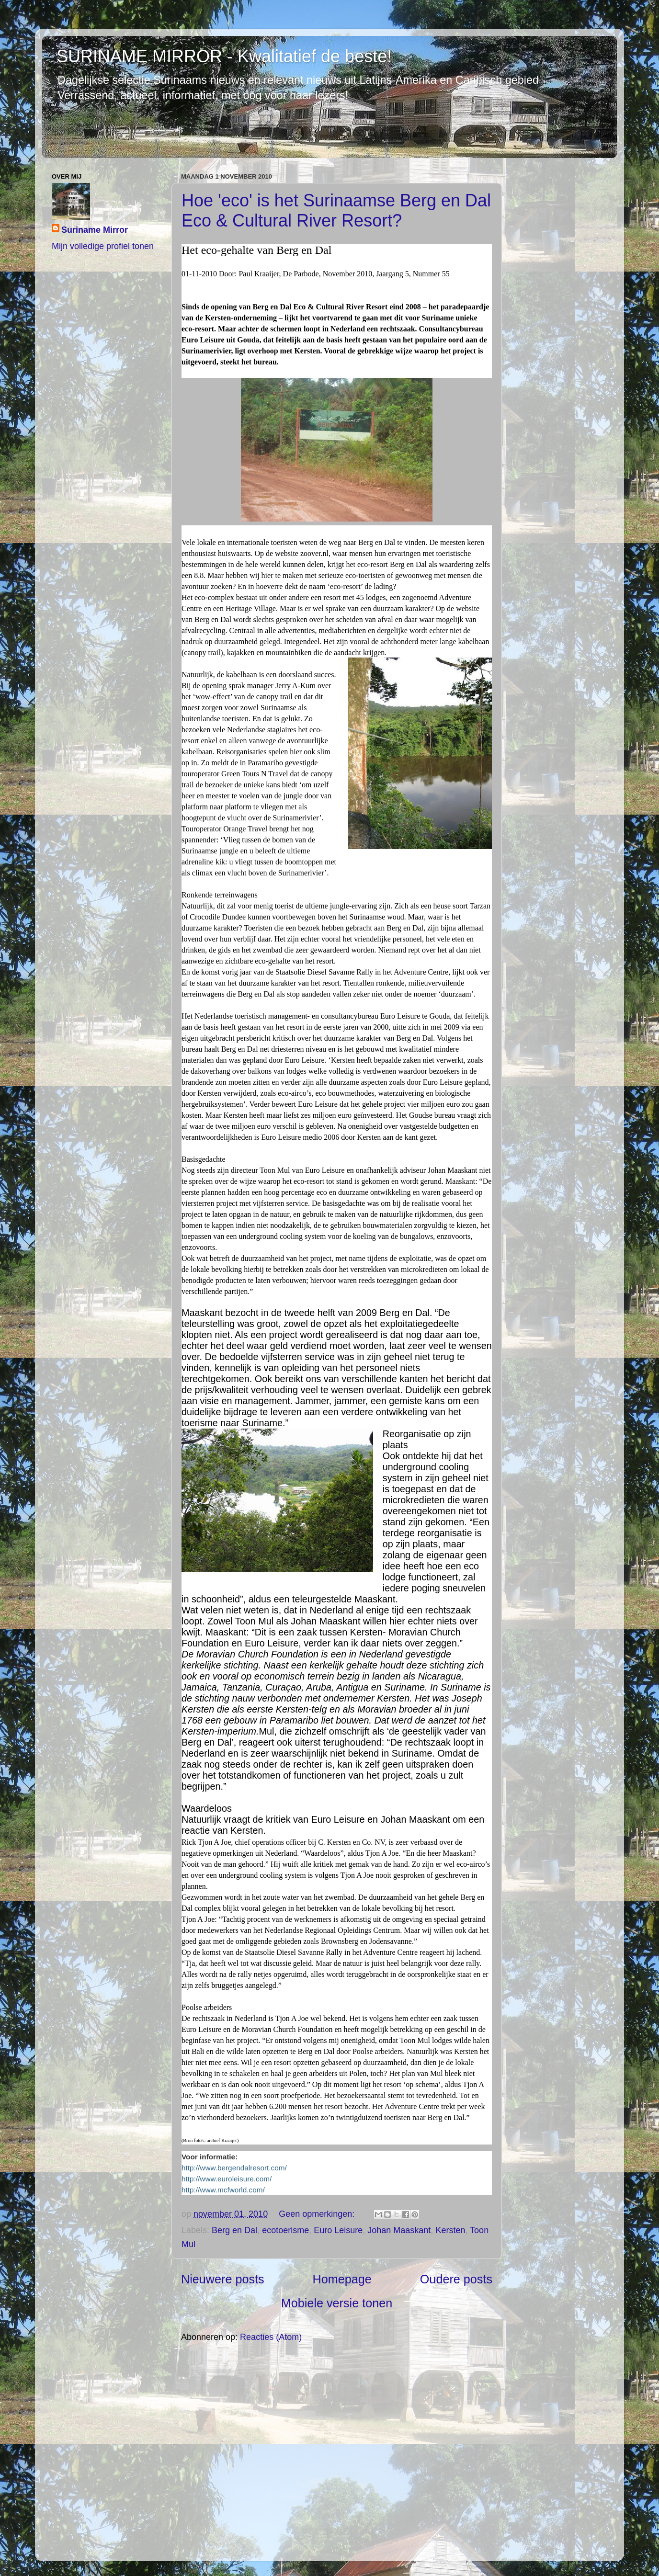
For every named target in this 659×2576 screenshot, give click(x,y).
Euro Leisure (338, 2230)
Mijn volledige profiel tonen (103, 246)
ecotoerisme (285, 2230)
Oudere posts (456, 2279)
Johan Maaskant (399, 2230)
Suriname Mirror (94, 230)
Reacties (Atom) (271, 2337)
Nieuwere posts (222, 2279)
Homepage (342, 2279)
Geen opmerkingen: (318, 2214)
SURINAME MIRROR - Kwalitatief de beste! (224, 56)
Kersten (450, 2230)
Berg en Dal (234, 2230)
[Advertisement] (336, 2451)
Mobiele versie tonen (336, 2303)
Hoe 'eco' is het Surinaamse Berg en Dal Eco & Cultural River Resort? (336, 210)
